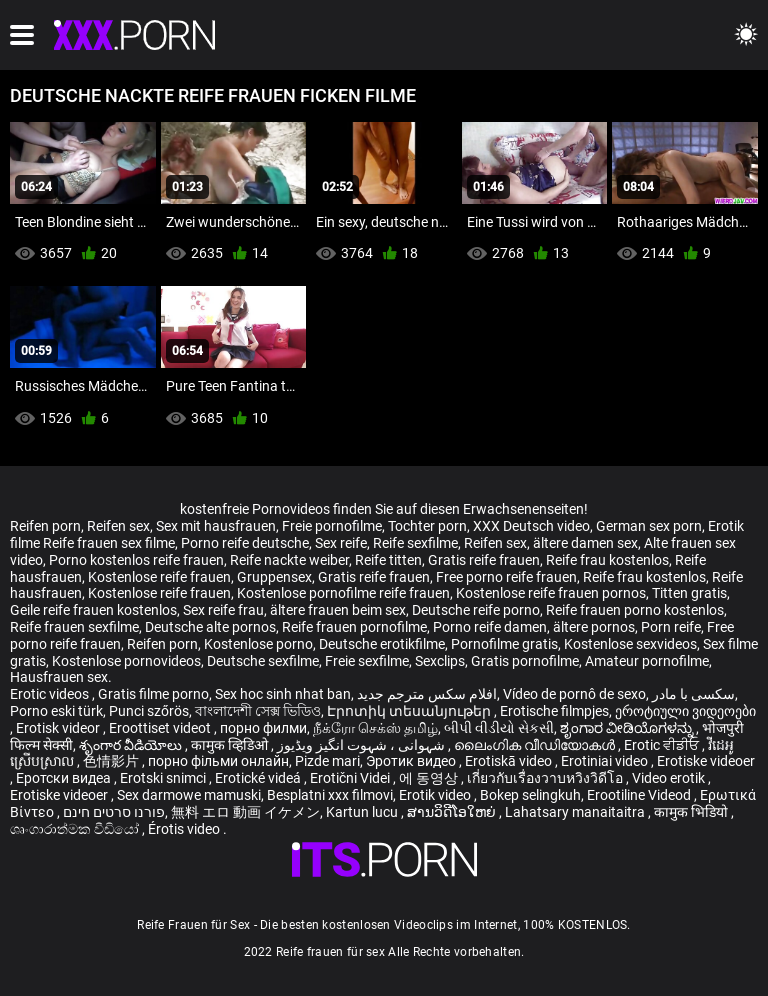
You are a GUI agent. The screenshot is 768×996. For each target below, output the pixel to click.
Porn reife (671, 627)
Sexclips (440, 661)
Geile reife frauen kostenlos (93, 610)
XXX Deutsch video (531, 526)
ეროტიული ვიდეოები (685, 711)
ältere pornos (594, 627)
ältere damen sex (585, 543)
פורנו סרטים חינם (114, 812)
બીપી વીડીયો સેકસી (499, 728)
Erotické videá (259, 778)
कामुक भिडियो (692, 812)
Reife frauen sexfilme (74, 627)
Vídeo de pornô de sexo (574, 694)
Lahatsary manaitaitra (576, 812)
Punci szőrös (149, 711)
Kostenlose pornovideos (126, 661)
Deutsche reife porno (476, 610)
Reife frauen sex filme (109, 543)
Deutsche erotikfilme (382, 644)
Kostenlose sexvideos (630, 644)
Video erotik (670, 778)
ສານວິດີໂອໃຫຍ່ (453, 812)
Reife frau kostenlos (607, 560)
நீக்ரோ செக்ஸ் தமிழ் (375, 728)
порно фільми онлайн (218, 761)
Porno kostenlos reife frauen (136, 560)
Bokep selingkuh (530, 795)
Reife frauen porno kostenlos (635, 610)
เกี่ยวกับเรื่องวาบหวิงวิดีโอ (546, 778)
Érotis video (185, 829)
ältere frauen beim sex (338, 610)
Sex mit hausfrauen (216, 526)
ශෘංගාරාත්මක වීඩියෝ (76, 829)
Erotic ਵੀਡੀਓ (663, 745)
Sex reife (341, 543)
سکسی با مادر (693, 694)
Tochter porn (427, 526)
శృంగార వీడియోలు (132, 745)
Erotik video (436, 795)
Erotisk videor (59, 728)
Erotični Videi (351, 778)
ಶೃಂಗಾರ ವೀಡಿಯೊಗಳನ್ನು (628, 728)
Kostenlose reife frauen (159, 577)
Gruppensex (274, 577)
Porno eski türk (56, 711)
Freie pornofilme (332, 526)
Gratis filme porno (153, 694)
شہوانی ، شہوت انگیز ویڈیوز (362, 745)
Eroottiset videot (161, 728)
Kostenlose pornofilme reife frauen (343, 593)
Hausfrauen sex (59, 677)
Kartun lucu (363, 812)
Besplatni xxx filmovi (330, 795)
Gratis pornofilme (525, 661)
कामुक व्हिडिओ (231, 745)
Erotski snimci (164, 778)
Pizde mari (327, 761)
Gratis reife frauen (484, 560)
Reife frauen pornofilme (354, 627)
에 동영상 (430, 778)
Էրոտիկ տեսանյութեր (410, 711)
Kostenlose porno (258, 644)
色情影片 (112, 761)
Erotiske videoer (706, 761)
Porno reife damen (490, 627)
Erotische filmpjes (554, 711)
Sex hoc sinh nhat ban (283, 694)
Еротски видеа (65, 778)
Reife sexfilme (415, 543)
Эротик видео (412, 761)
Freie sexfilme (367, 661)
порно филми (263, 728)
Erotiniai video (606, 761)
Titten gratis (689, 593)
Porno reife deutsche (245, 543)
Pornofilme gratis (504, 644)
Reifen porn (45, 526)
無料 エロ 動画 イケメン (245, 812)
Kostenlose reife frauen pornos (551, 593)
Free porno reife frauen (506, 577)
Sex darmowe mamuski (189, 795)
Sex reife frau (223, 610)
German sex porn (649, 526)
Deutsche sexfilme (263, 661)
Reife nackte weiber (289, 560)
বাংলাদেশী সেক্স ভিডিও (258, 711)
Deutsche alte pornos (210, 627)
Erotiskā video (510, 761)
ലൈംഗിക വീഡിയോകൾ (536, 745)
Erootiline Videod (640, 795)
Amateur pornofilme (647, 661)
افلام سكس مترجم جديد (427, 694)
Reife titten (388, 560)
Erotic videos (51, 694)
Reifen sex (118, 526)
